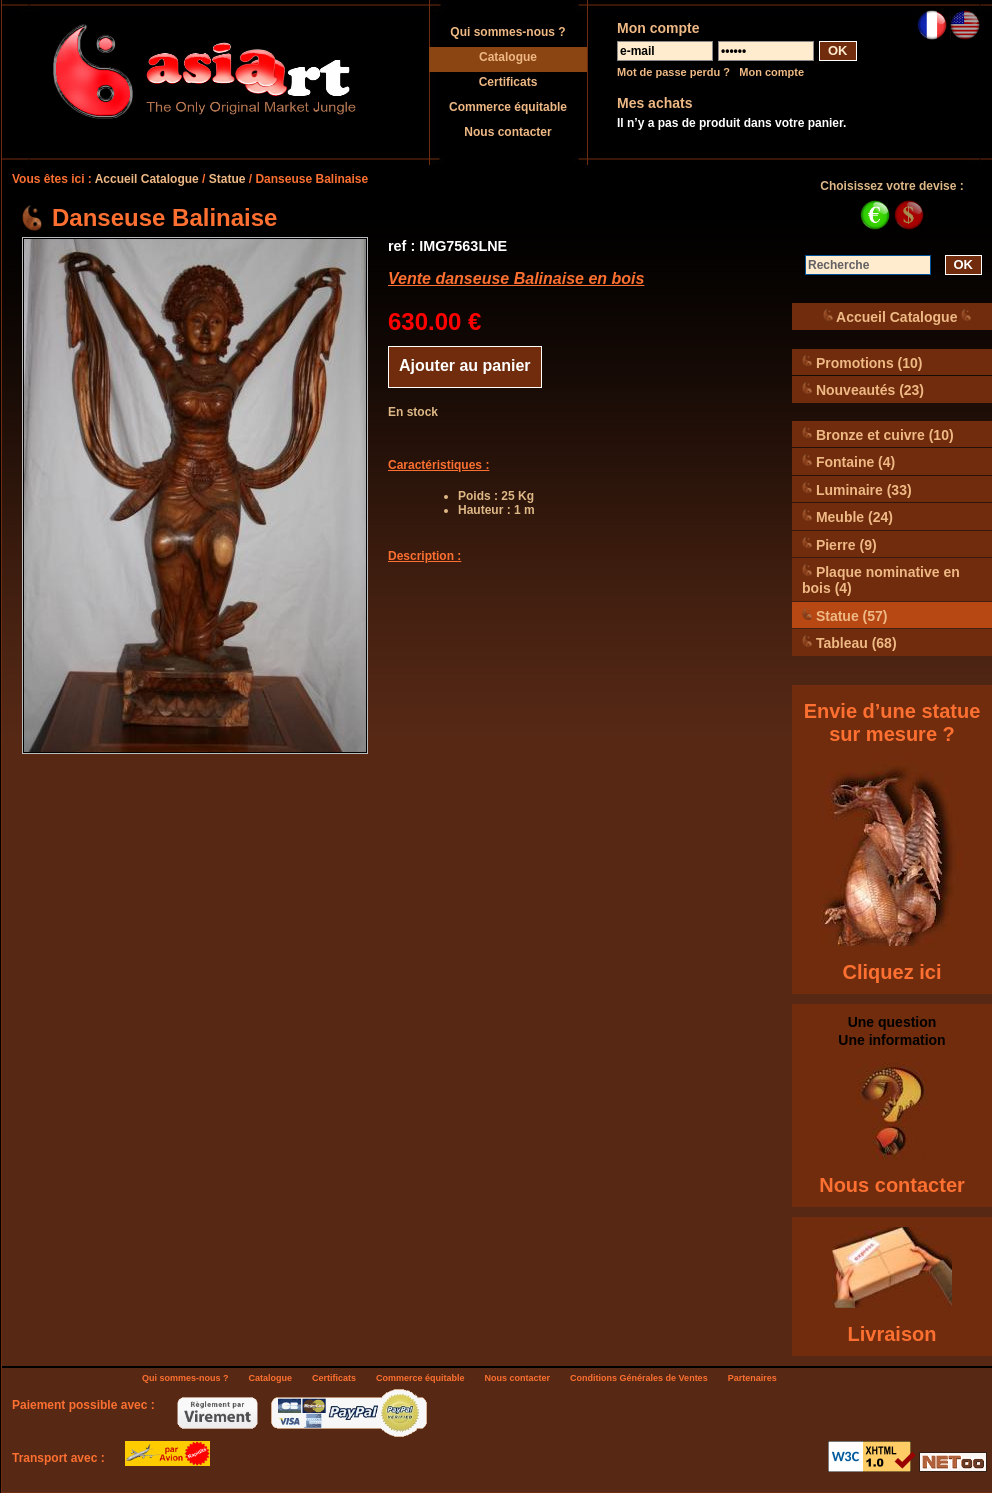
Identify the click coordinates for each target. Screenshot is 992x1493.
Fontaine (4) (848, 461)
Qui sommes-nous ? (507, 32)
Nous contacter (507, 132)
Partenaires (752, 1378)
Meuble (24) (847, 516)
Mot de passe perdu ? (673, 72)
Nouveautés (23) (863, 389)
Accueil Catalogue (147, 179)
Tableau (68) (849, 642)
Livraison (892, 1334)
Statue (227, 179)
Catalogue (508, 57)
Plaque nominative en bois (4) (881, 579)
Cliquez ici (892, 972)
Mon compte (771, 72)
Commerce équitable (508, 107)
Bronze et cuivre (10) (878, 434)
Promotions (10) (862, 362)
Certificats (508, 82)
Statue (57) (844, 615)
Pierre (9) (839, 544)
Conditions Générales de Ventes (639, 1378)
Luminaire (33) (857, 489)
